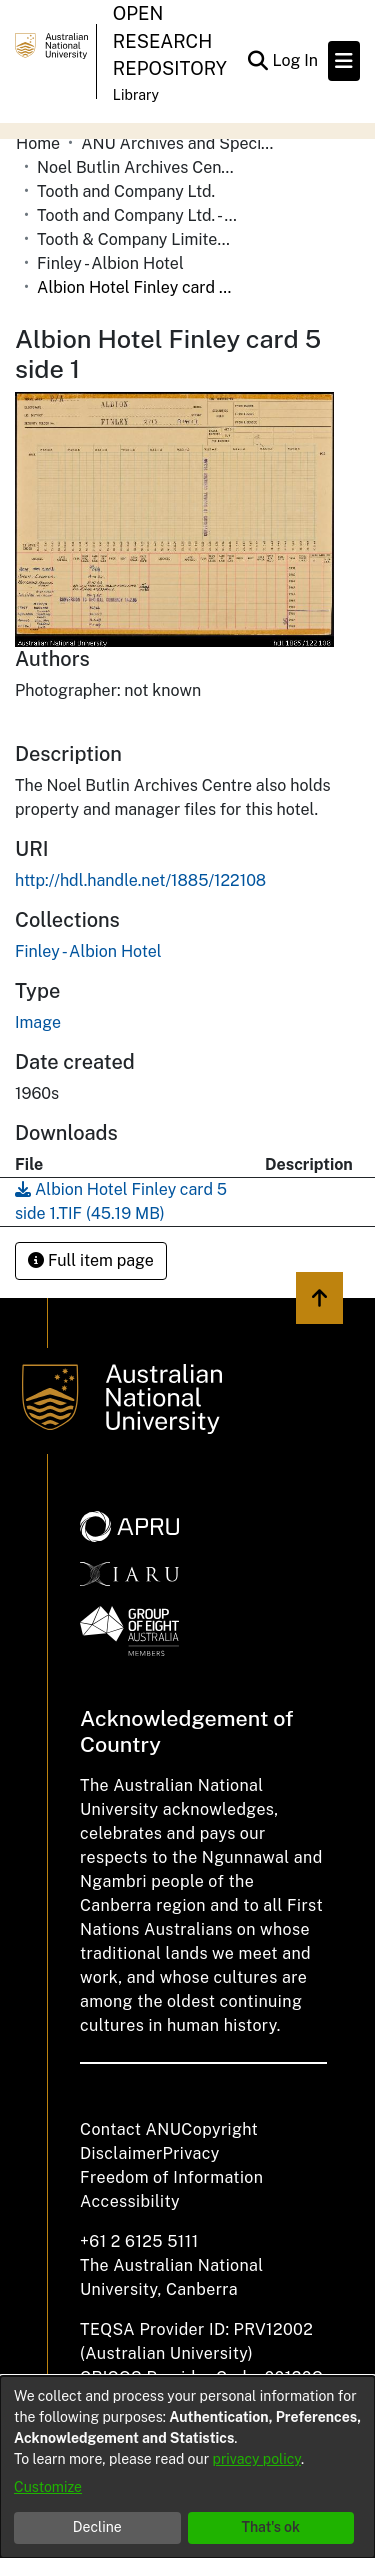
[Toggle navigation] (344, 61)
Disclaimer (121, 2153)
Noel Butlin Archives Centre (137, 167)
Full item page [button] (91, 1260)
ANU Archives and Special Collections (181, 143)
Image (38, 1022)
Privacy (191, 2153)
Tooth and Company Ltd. (126, 191)
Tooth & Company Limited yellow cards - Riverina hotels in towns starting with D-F (137, 239)
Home (38, 143)
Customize (48, 2487)
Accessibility (130, 2201)
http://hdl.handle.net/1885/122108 (140, 880)
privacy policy (257, 2459)
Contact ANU (130, 2129)
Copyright (219, 2129)
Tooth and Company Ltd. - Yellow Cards (137, 215)
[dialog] (187, 2467)
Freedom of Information (171, 2177)
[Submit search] (257, 61)
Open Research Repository (170, 41)
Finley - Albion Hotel (110, 263)
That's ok (270, 2527)
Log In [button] (296, 60)
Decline (97, 2527)
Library (136, 95)
